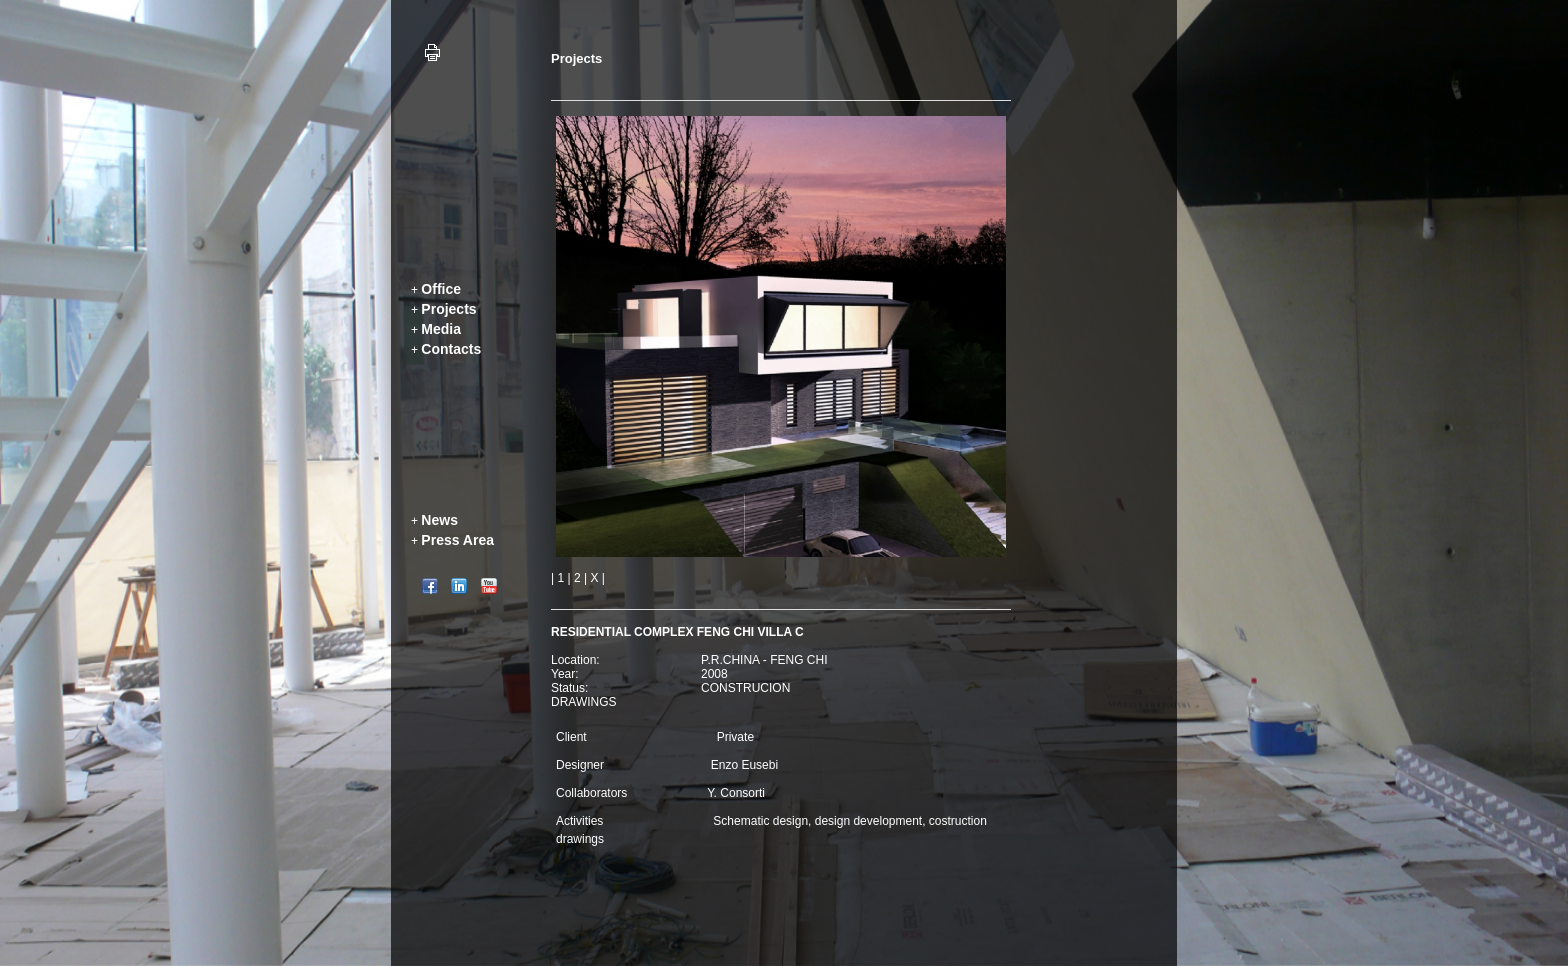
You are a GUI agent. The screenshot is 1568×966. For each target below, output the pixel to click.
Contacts (451, 349)
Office (441, 289)
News (439, 520)
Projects (448, 309)
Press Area (457, 540)
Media (441, 329)
